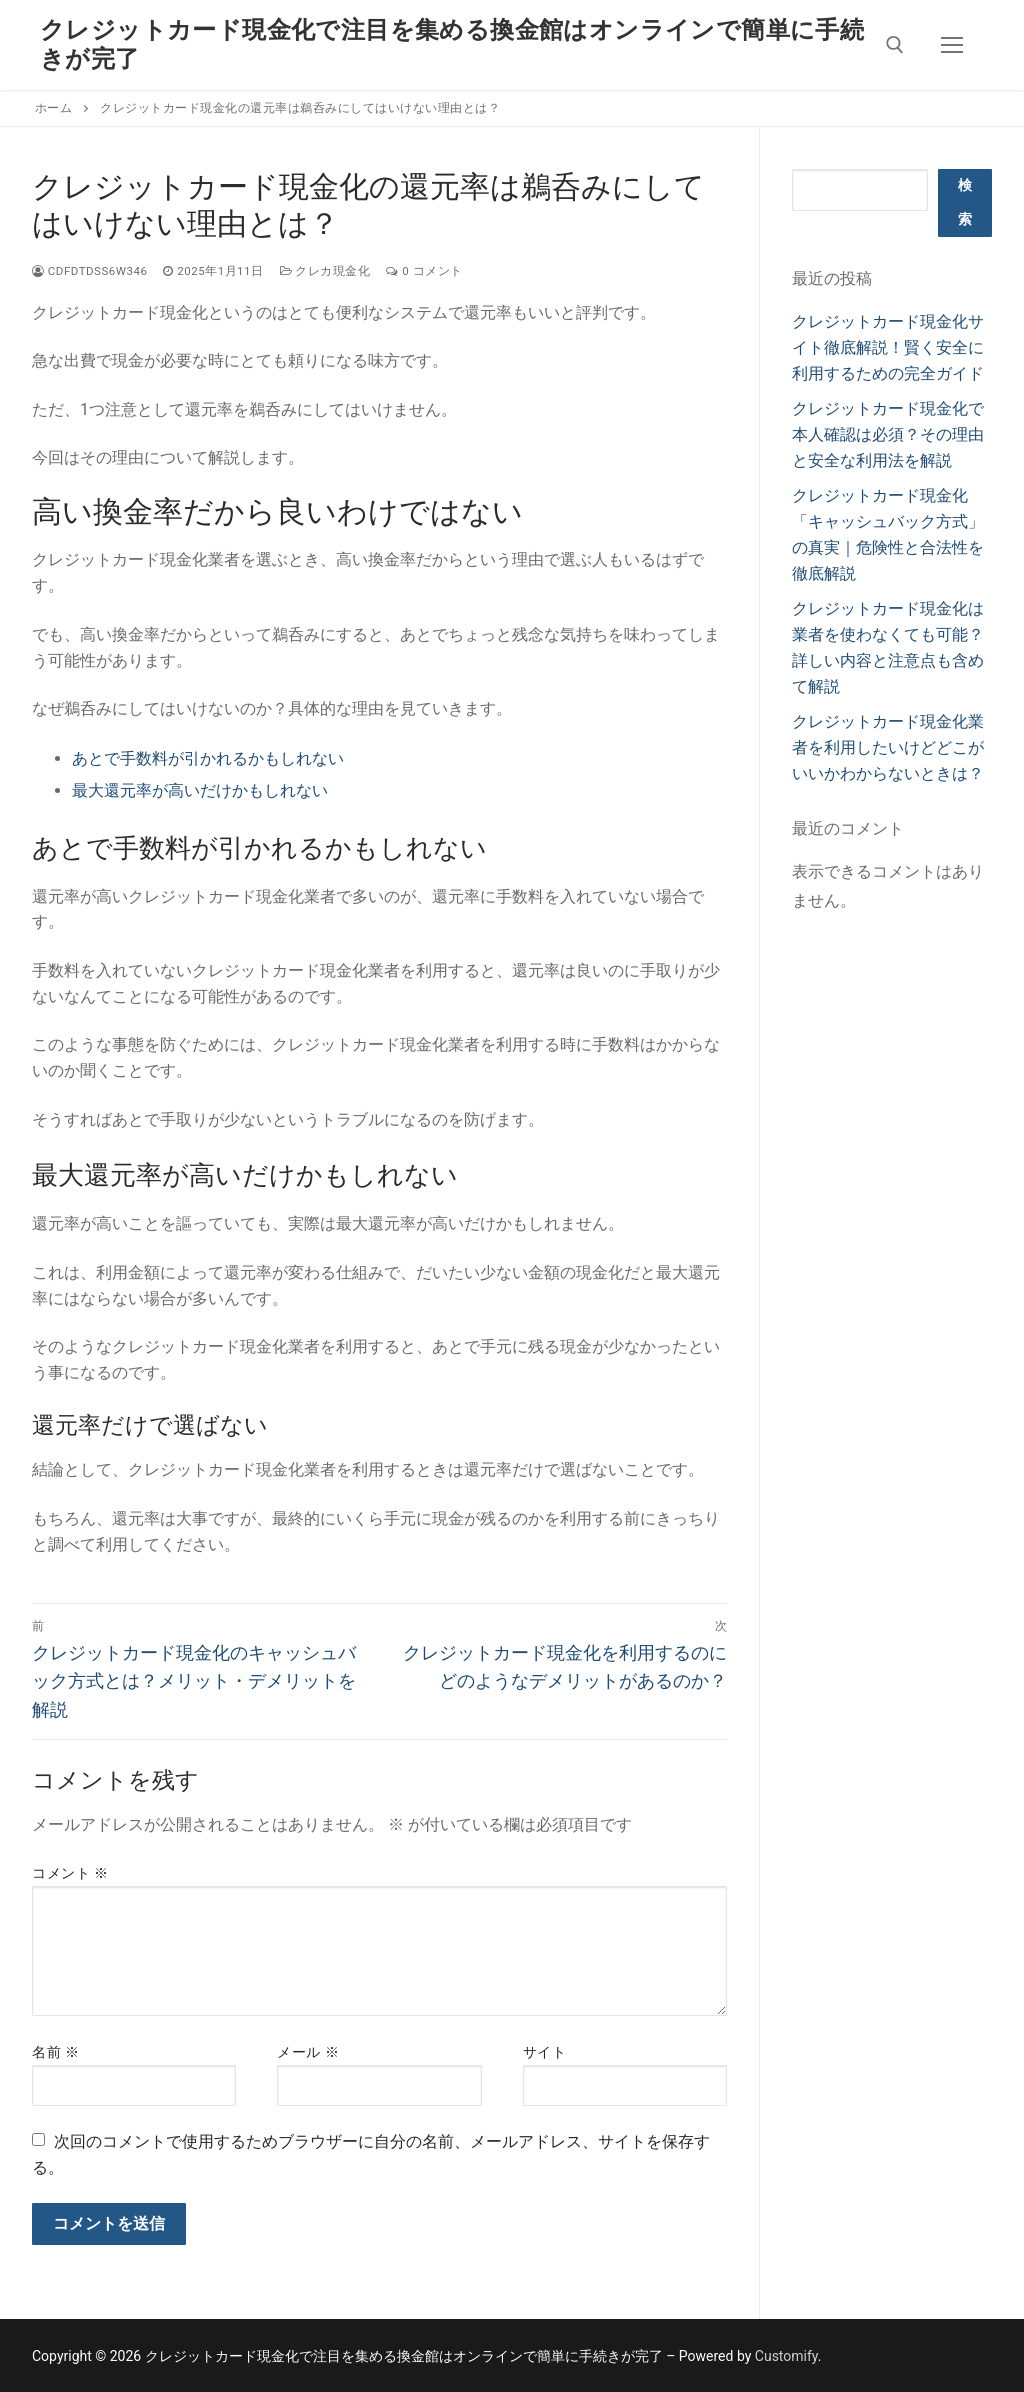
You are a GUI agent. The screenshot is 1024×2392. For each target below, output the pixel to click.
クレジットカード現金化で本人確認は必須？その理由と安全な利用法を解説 (888, 434)
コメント (70, 1873)
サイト (545, 2052)
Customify (786, 2356)
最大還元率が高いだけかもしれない (200, 790)
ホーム (54, 108)
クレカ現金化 (325, 271)
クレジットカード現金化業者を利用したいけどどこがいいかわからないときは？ (888, 747)
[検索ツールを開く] (895, 45)
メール (308, 2052)
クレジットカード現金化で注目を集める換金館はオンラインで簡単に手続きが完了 (452, 44)
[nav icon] (952, 45)
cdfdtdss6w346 (89, 271)
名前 (55, 2052)
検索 (965, 202)
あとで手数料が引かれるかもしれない (208, 758)
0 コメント (424, 271)
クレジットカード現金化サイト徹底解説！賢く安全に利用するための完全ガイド (888, 347)
